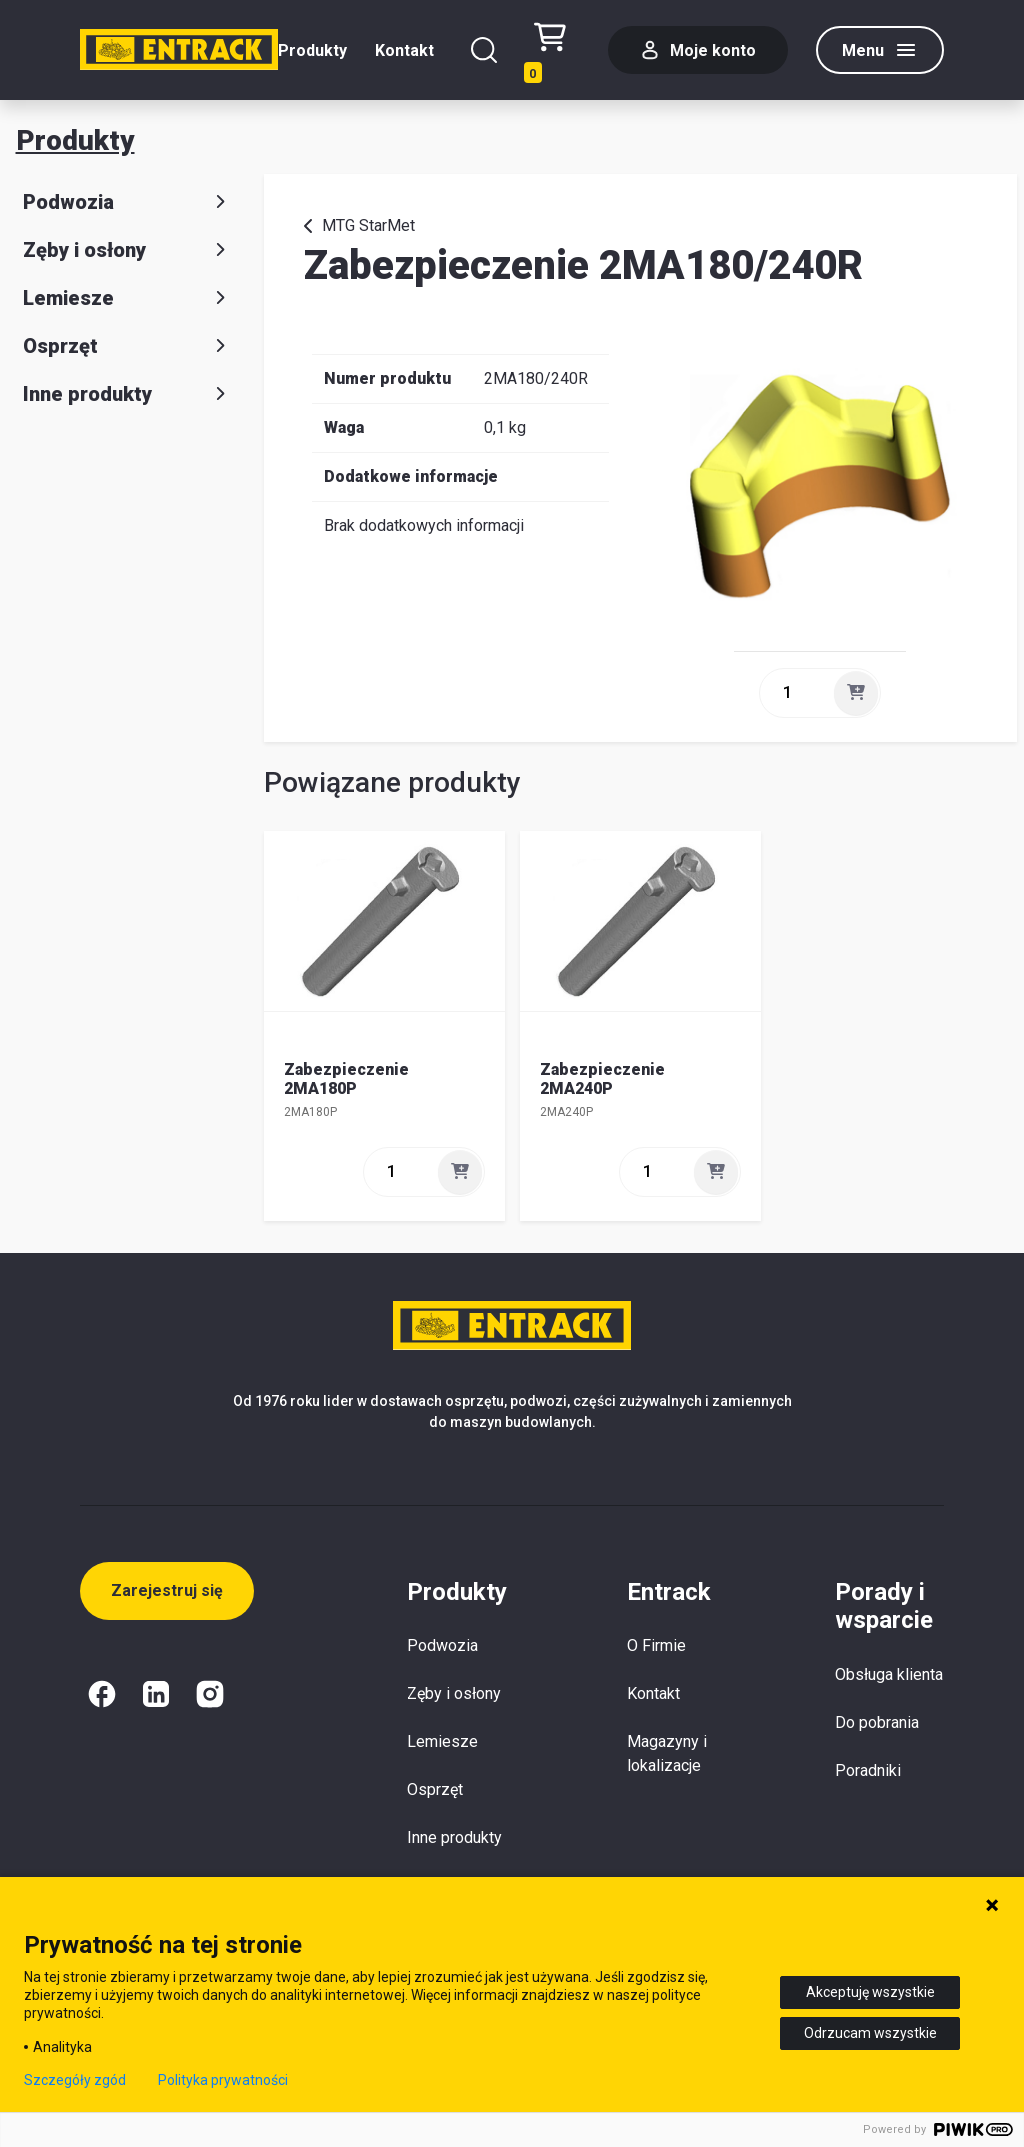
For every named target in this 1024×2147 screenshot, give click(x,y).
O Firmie (656, 1645)
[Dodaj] (856, 693)
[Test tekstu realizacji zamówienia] (557, 50)
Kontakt (404, 50)
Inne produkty (128, 394)
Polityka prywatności (223, 2080)
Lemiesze (128, 298)
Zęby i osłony (128, 250)
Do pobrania (877, 1722)
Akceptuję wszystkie (870, 1992)
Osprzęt (128, 346)
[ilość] (795, 693)
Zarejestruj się (167, 1590)
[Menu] (880, 50)
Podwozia (128, 202)
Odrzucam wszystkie (870, 2033)
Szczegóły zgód (75, 2080)
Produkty (312, 50)
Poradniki (868, 1770)
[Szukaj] (484, 50)
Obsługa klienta (889, 1674)
